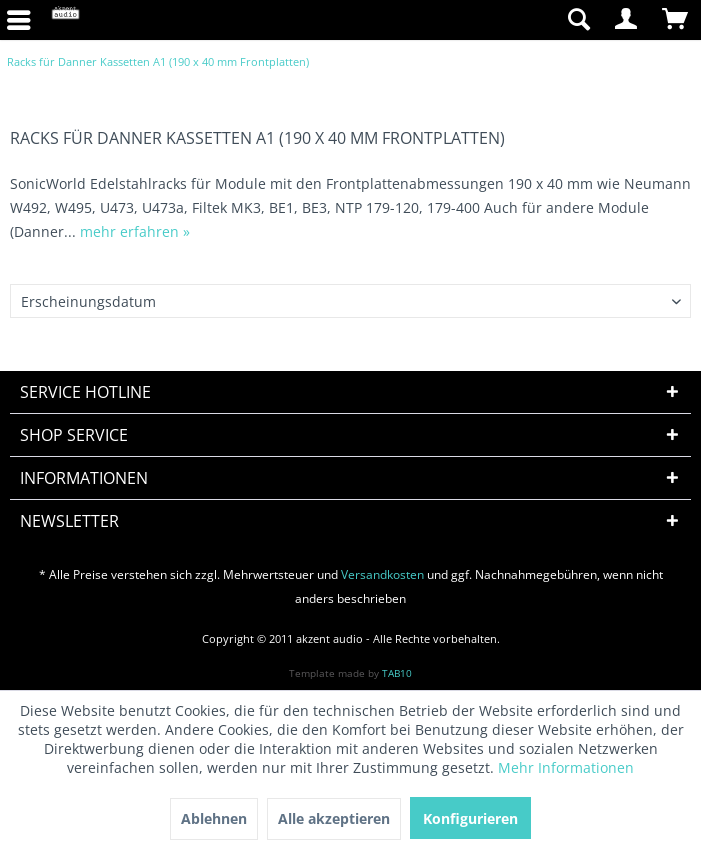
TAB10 (397, 673)
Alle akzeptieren (334, 818)
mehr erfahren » (135, 231)
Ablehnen (214, 818)
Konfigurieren (470, 818)
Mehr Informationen (566, 767)
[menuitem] (458, 20)
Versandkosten (382, 574)
